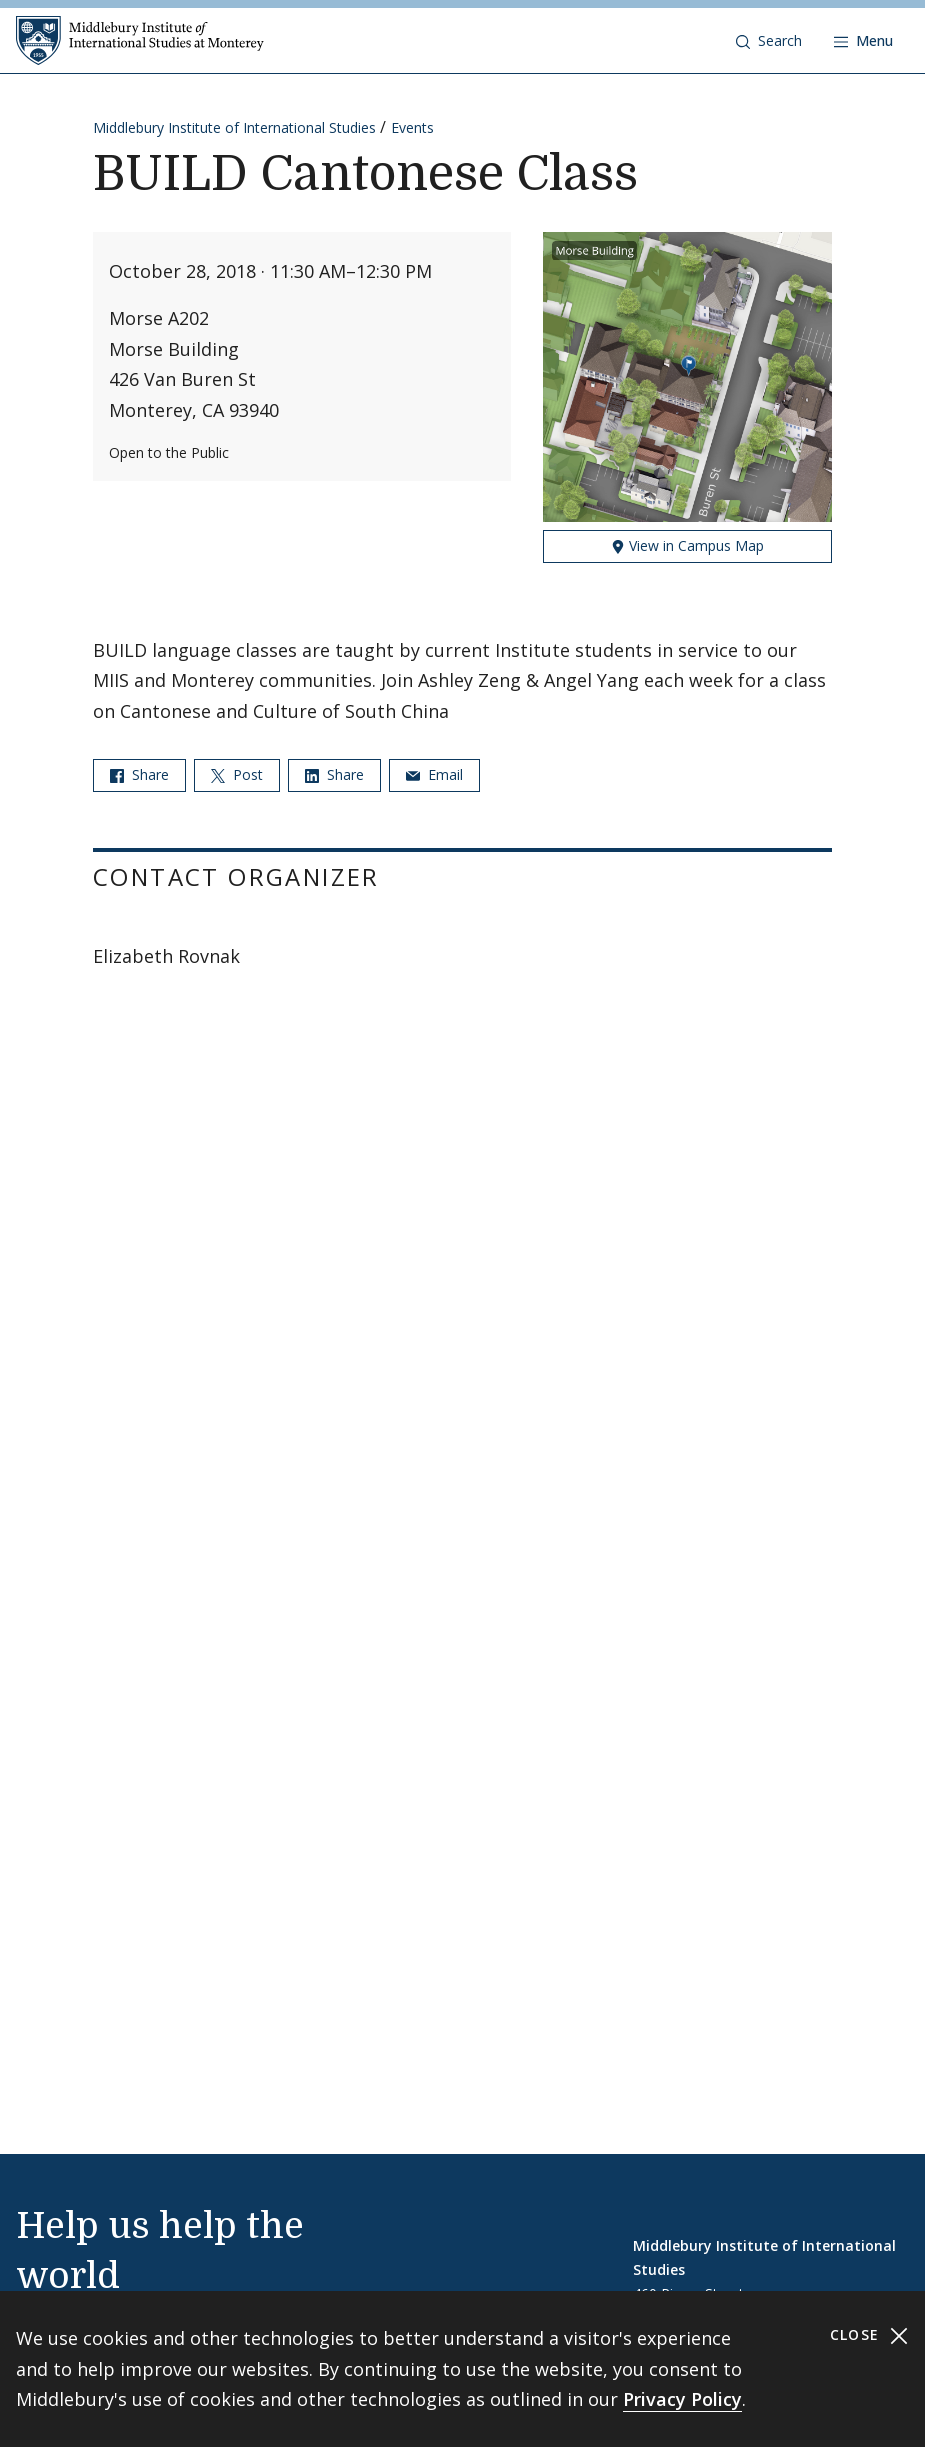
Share (139, 774)
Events (412, 127)
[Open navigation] (863, 41)
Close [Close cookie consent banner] (869, 2335)
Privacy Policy (682, 2399)
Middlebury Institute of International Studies (234, 127)
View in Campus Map (687, 545)
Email (434, 774)
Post (237, 774)
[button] (769, 41)
